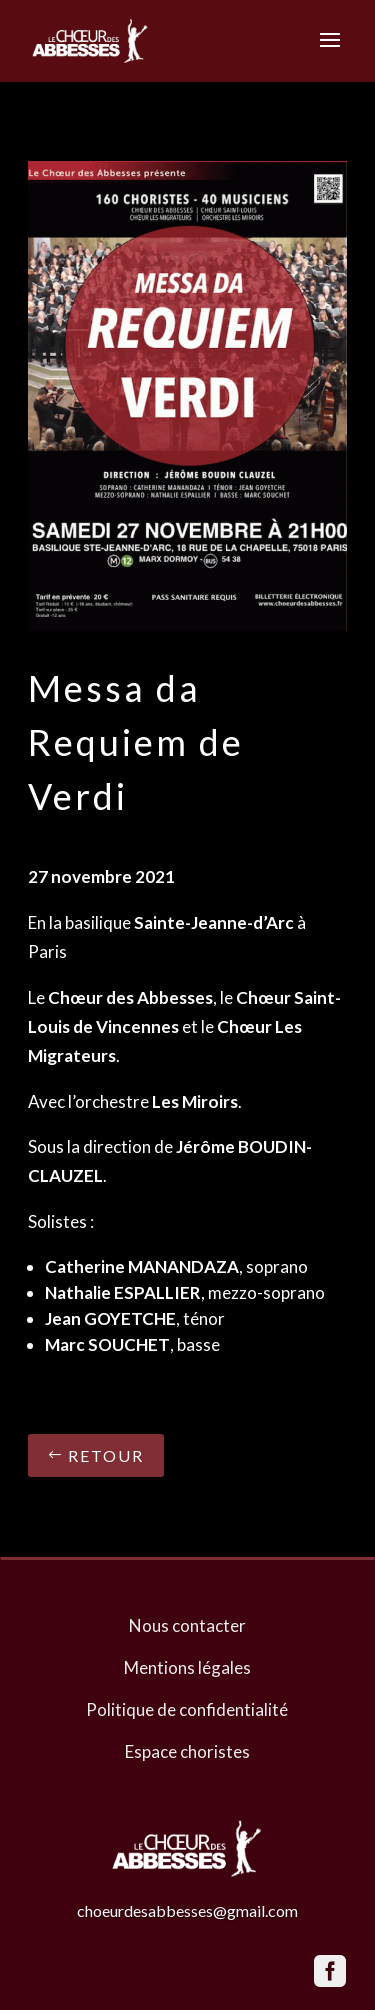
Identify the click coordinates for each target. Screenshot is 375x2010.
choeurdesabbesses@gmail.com (187, 1910)
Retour (106, 1455)
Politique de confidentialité (187, 1709)
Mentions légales (187, 1667)
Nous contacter (187, 1625)
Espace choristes (187, 1751)
